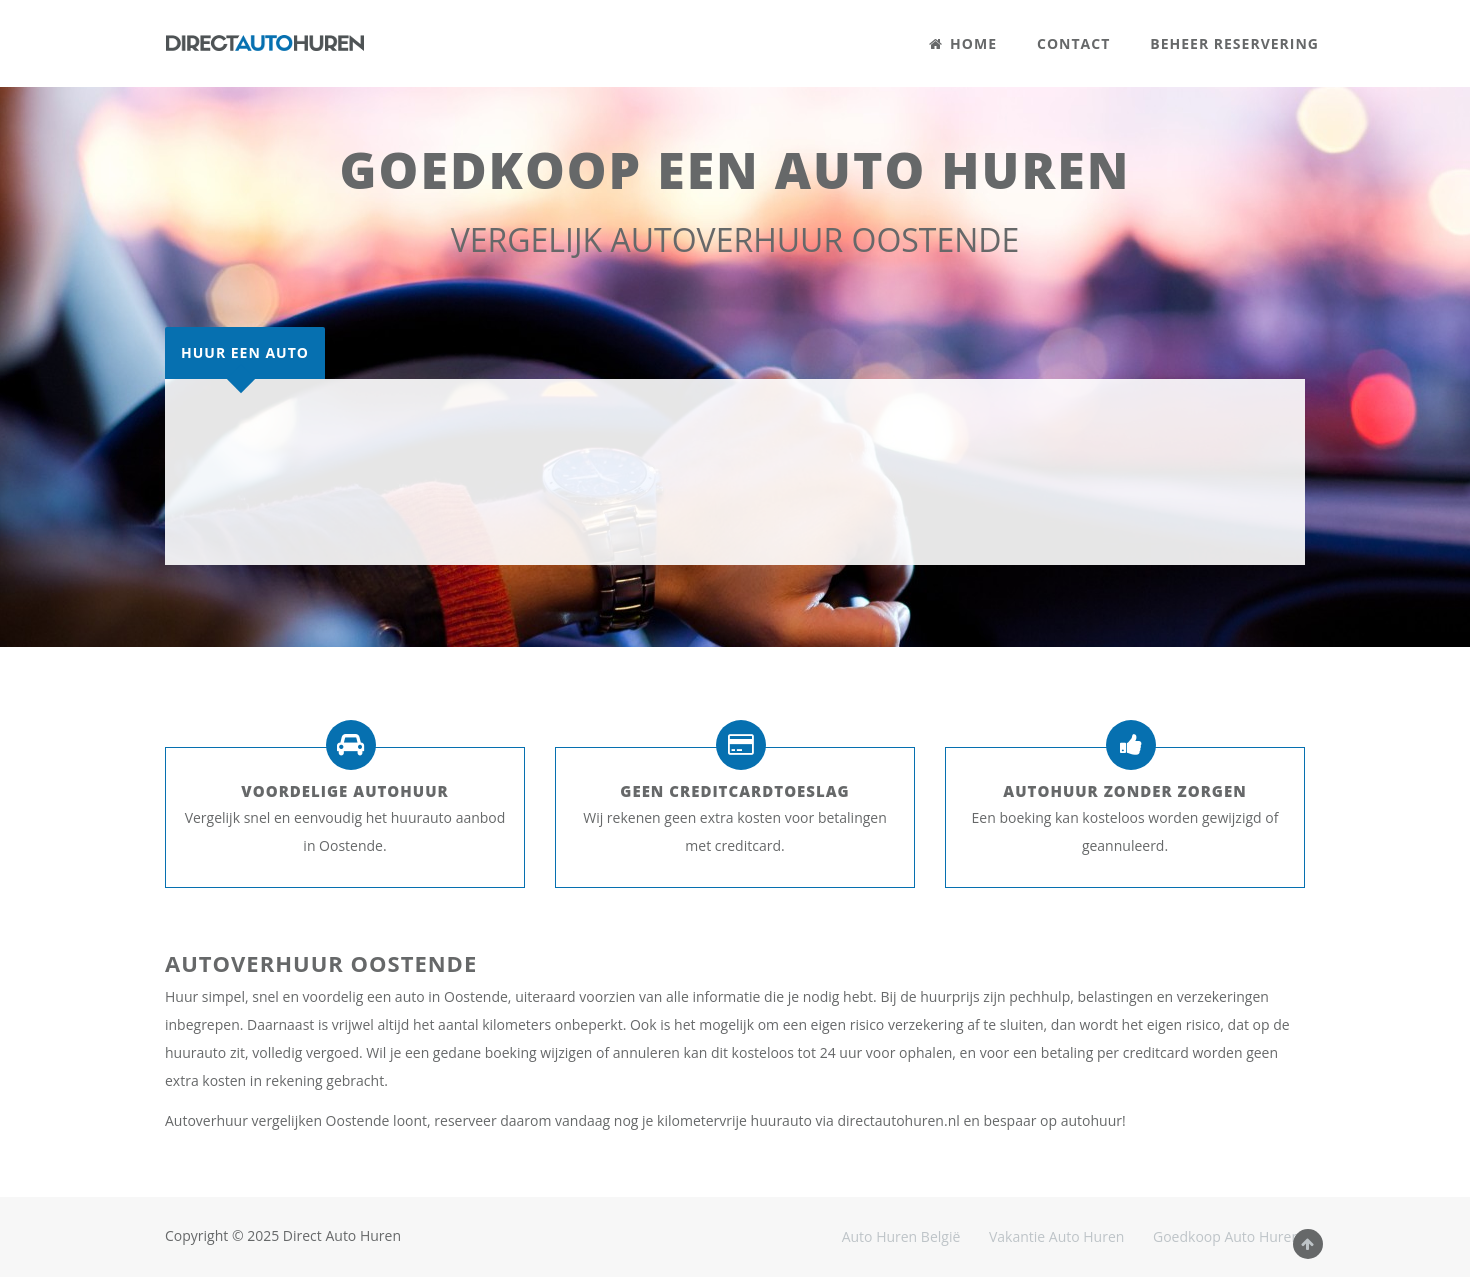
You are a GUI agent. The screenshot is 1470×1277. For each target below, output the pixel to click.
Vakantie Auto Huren (1056, 1236)
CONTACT (1073, 43)
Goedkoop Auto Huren (1226, 1236)
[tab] (245, 353)
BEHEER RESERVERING (1234, 43)
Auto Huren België (901, 1236)
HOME (963, 43)
